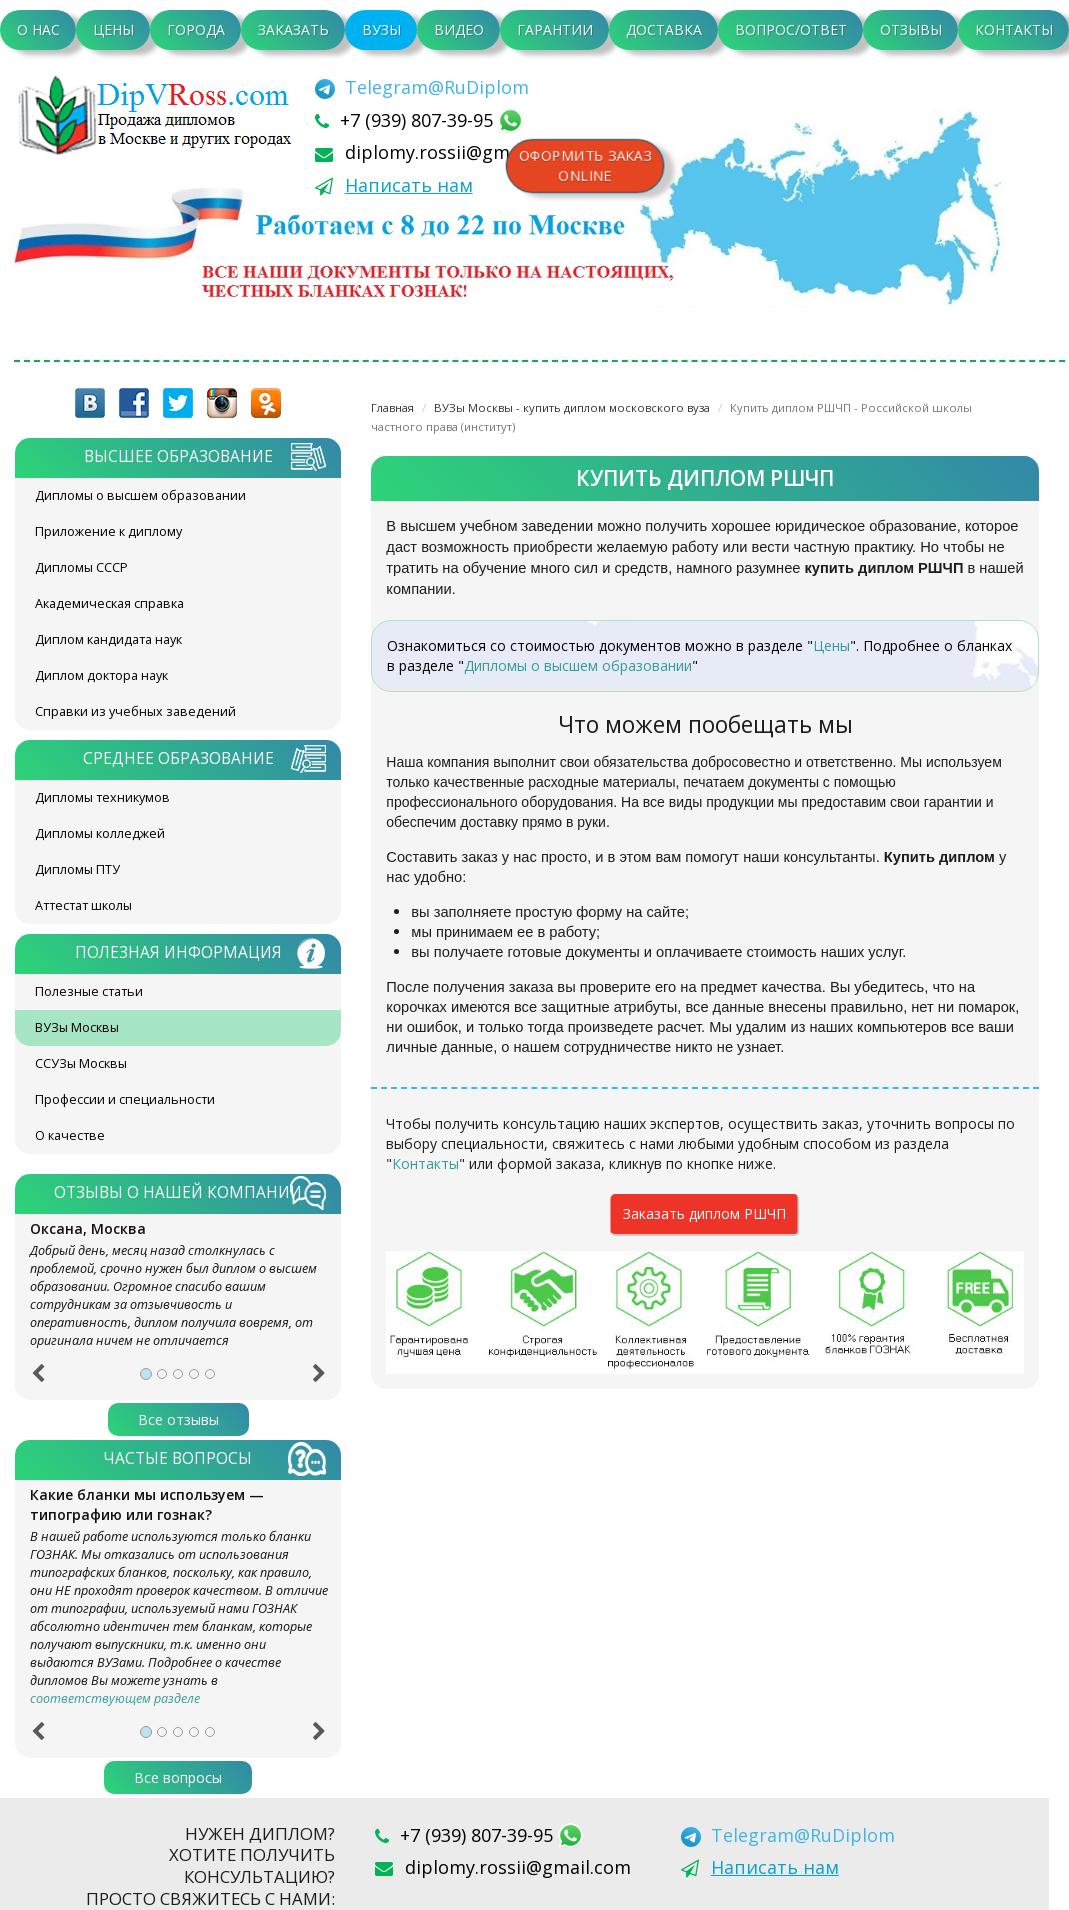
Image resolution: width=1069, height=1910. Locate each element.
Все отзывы (178, 1419)
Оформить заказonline (586, 166)
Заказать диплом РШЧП (704, 1213)
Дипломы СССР (81, 567)
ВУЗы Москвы (77, 1027)
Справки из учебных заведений (135, 711)
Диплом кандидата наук (108, 639)
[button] (37, 1380)
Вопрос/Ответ (791, 29)
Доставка (664, 29)
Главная (392, 407)
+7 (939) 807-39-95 (419, 120)
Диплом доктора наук (101, 675)
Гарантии (555, 29)
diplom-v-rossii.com (160, 115)
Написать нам (409, 185)
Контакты (1014, 29)
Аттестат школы (83, 905)
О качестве (70, 1135)
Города (196, 29)
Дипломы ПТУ (77, 869)
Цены (113, 29)
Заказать (293, 29)
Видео (459, 29)
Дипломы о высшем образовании (140, 495)
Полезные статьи (89, 991)
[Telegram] (422, 87)
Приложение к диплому (108, 531)
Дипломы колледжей (100, 833)
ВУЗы (381, 29)
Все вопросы (178, 1777)
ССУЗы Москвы (81, 1063)
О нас (38, 29)
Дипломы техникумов (102, 797)
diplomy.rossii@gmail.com (458, 152)
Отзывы (911, 29)
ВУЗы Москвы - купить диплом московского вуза (572, 407)
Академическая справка (109, 603)
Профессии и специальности (125, 1099)
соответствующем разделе (115, 1698)
